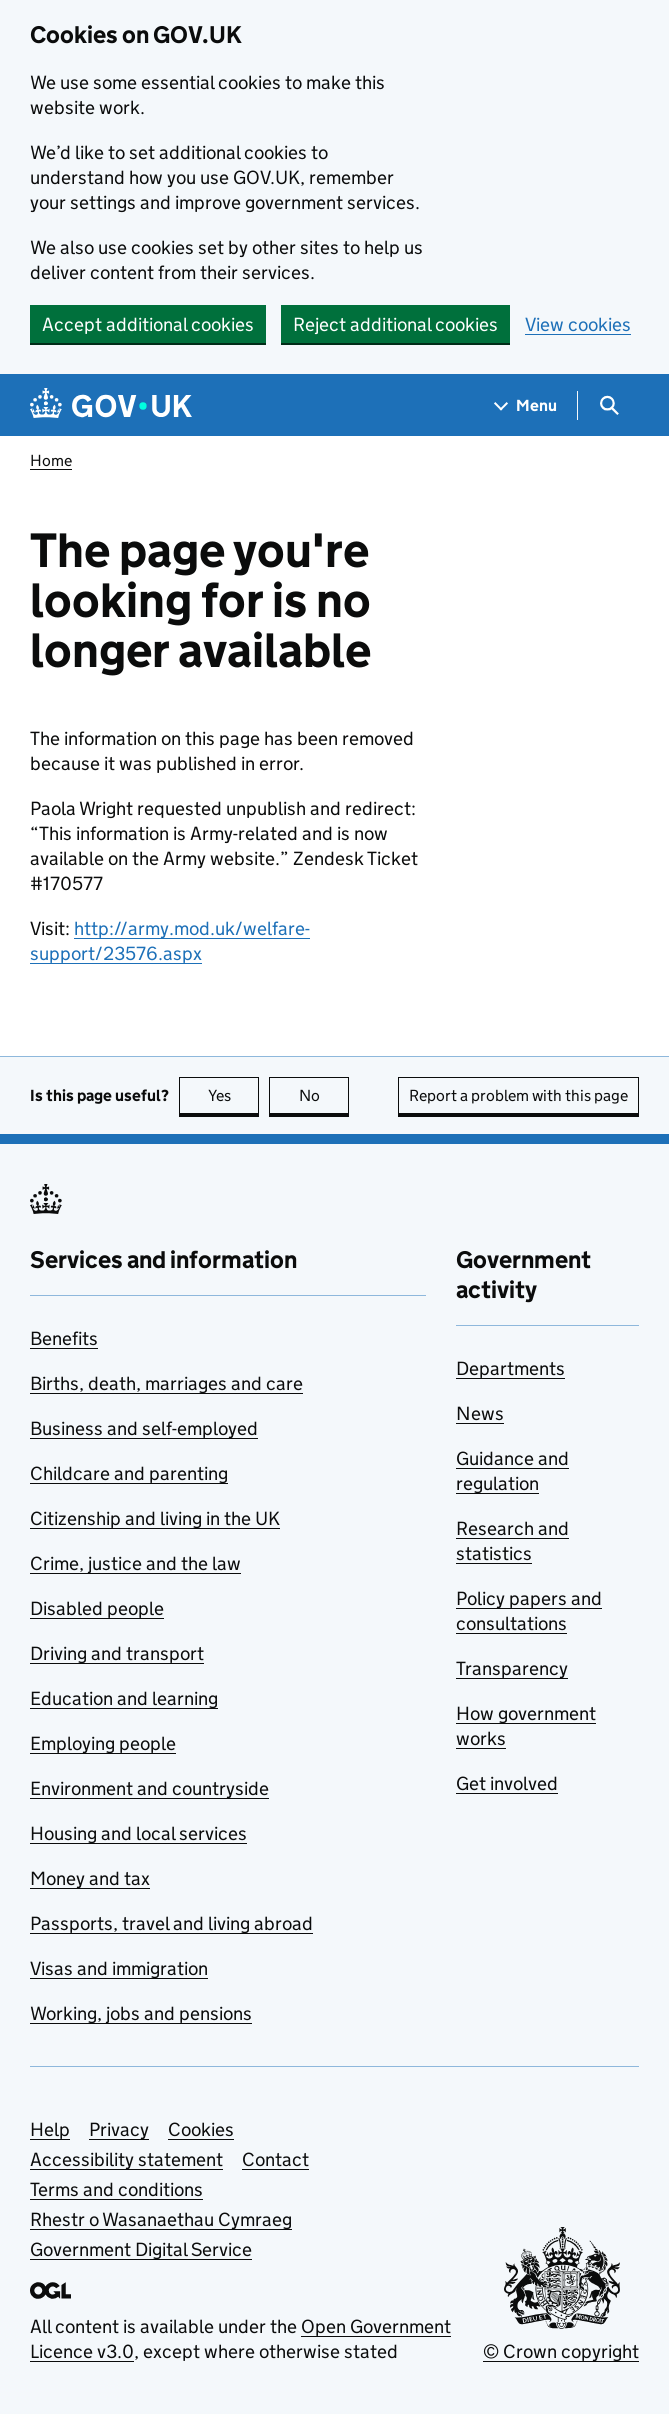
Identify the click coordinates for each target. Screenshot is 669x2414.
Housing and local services (138, 1833)
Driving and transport (117, 1653)
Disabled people (97, 1608)
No (324, 1095)
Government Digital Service (141, 2249)
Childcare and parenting (129, 1473)
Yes (234, 1095)
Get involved (507, 1783)
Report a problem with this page (518, 1095)
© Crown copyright (561, 2351)
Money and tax (90, 1878)
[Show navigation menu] (526, 405)
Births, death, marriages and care (166, 1383)
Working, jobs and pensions (141, 2013)
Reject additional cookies (395, 324)
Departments (510, 1368)
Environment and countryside (149, 1788)
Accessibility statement (126, 2159)
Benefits (64, 1338)
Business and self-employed (144, 1428)
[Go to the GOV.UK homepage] (111, 405)
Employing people (103, 1743)
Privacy (119, 2129)
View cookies (578, 324)
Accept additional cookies (148, 324)
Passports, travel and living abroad (171, 1923)
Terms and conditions (116, 2189)
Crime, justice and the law (135, 1563)
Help (50, 2129)
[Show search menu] (608, 405)
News (480, 1413)
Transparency (512, 1668)
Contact (275, 2159)
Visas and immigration (119, 1968)
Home (51, 460)
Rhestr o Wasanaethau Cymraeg (161, 2219)
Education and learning (124, 1698)
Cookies (201, 2129)
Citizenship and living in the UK (155, 1518)
